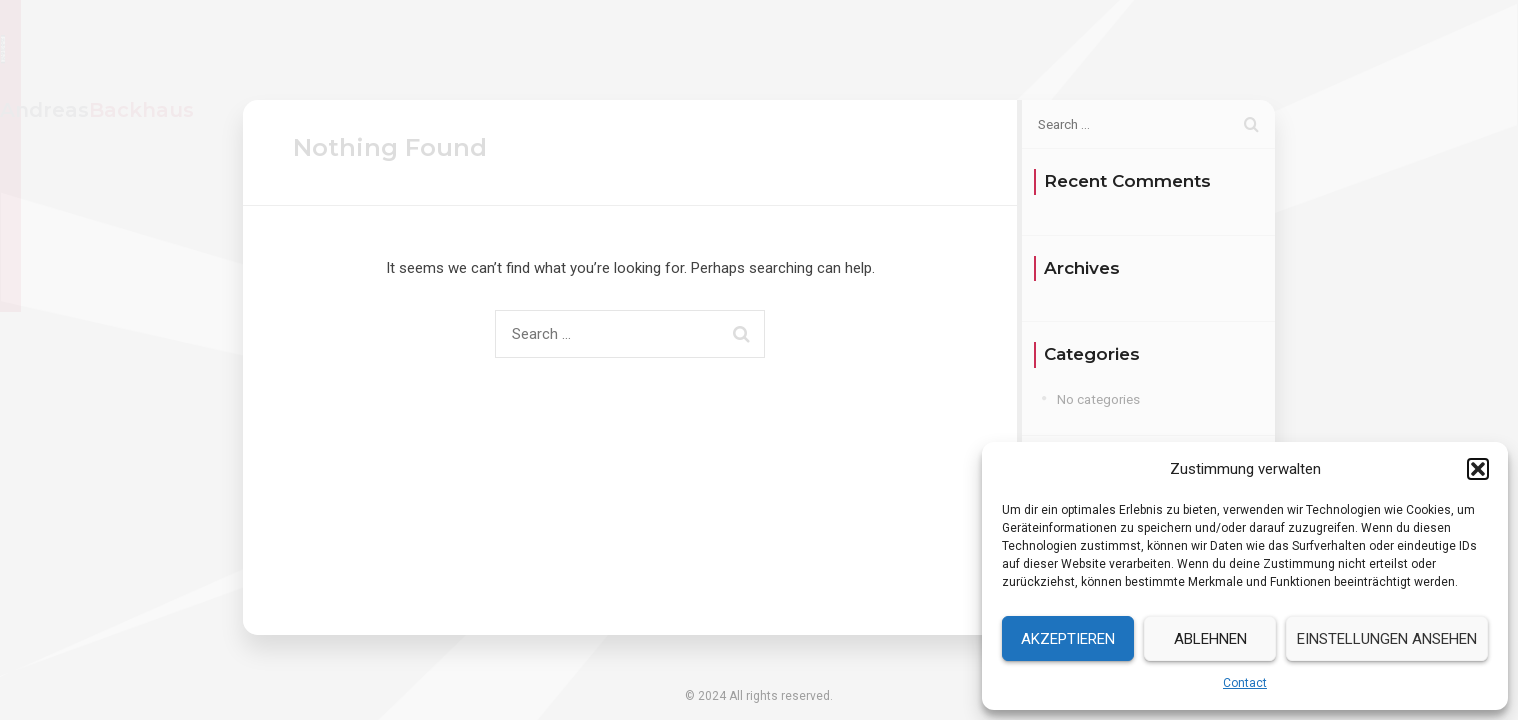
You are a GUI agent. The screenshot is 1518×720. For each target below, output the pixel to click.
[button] (1478, 469)
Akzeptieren (1068, 639)
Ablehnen (1210, 639)
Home (972, 49)
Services (1154, 49)
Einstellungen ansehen (1387, 639)
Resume (1059, 49)
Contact (1245, 683)
